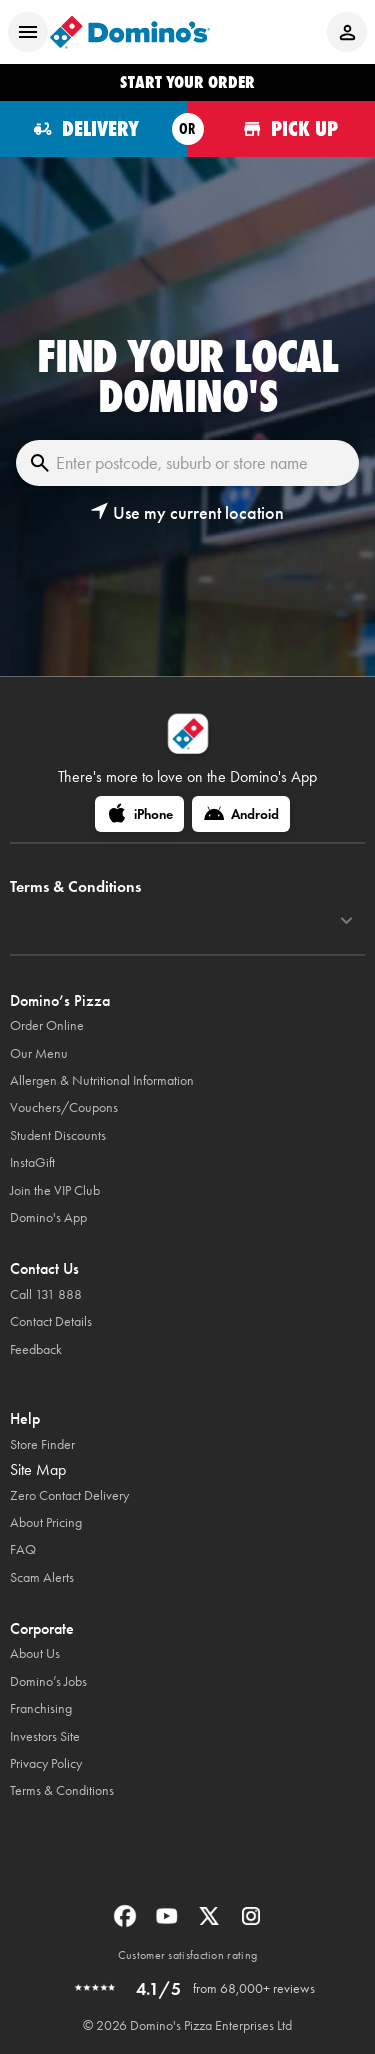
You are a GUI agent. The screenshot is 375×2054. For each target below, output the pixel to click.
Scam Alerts (42, 1577)
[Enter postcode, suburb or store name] (187, 463)
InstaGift (32, 1162)
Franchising (41, 1708)
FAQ (23, 1549)
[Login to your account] (347, 32)
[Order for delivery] (94, 129)
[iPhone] (139, 814)
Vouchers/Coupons (64, 1107)
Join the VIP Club (55, 1190)
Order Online (47, 1025)
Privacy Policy (46, 1763)
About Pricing (46, 1522)
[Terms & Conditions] (346, 921)
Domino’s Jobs (48, 1681)
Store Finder (42, 1444)
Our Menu (39, 1053)
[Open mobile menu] (28, 32)
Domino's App (48, 1217)
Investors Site (45, 1736)
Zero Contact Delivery (69, 1495)
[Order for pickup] (282, 129)
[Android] (241, 814)
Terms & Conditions (62, 1790)
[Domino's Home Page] (130, 32)
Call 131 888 (46, 1294)
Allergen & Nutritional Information (102, 1080)
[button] (187, 513)
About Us (35, 1653)
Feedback (36, 1349)
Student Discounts (58, 1135)
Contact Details (51, 1321)
